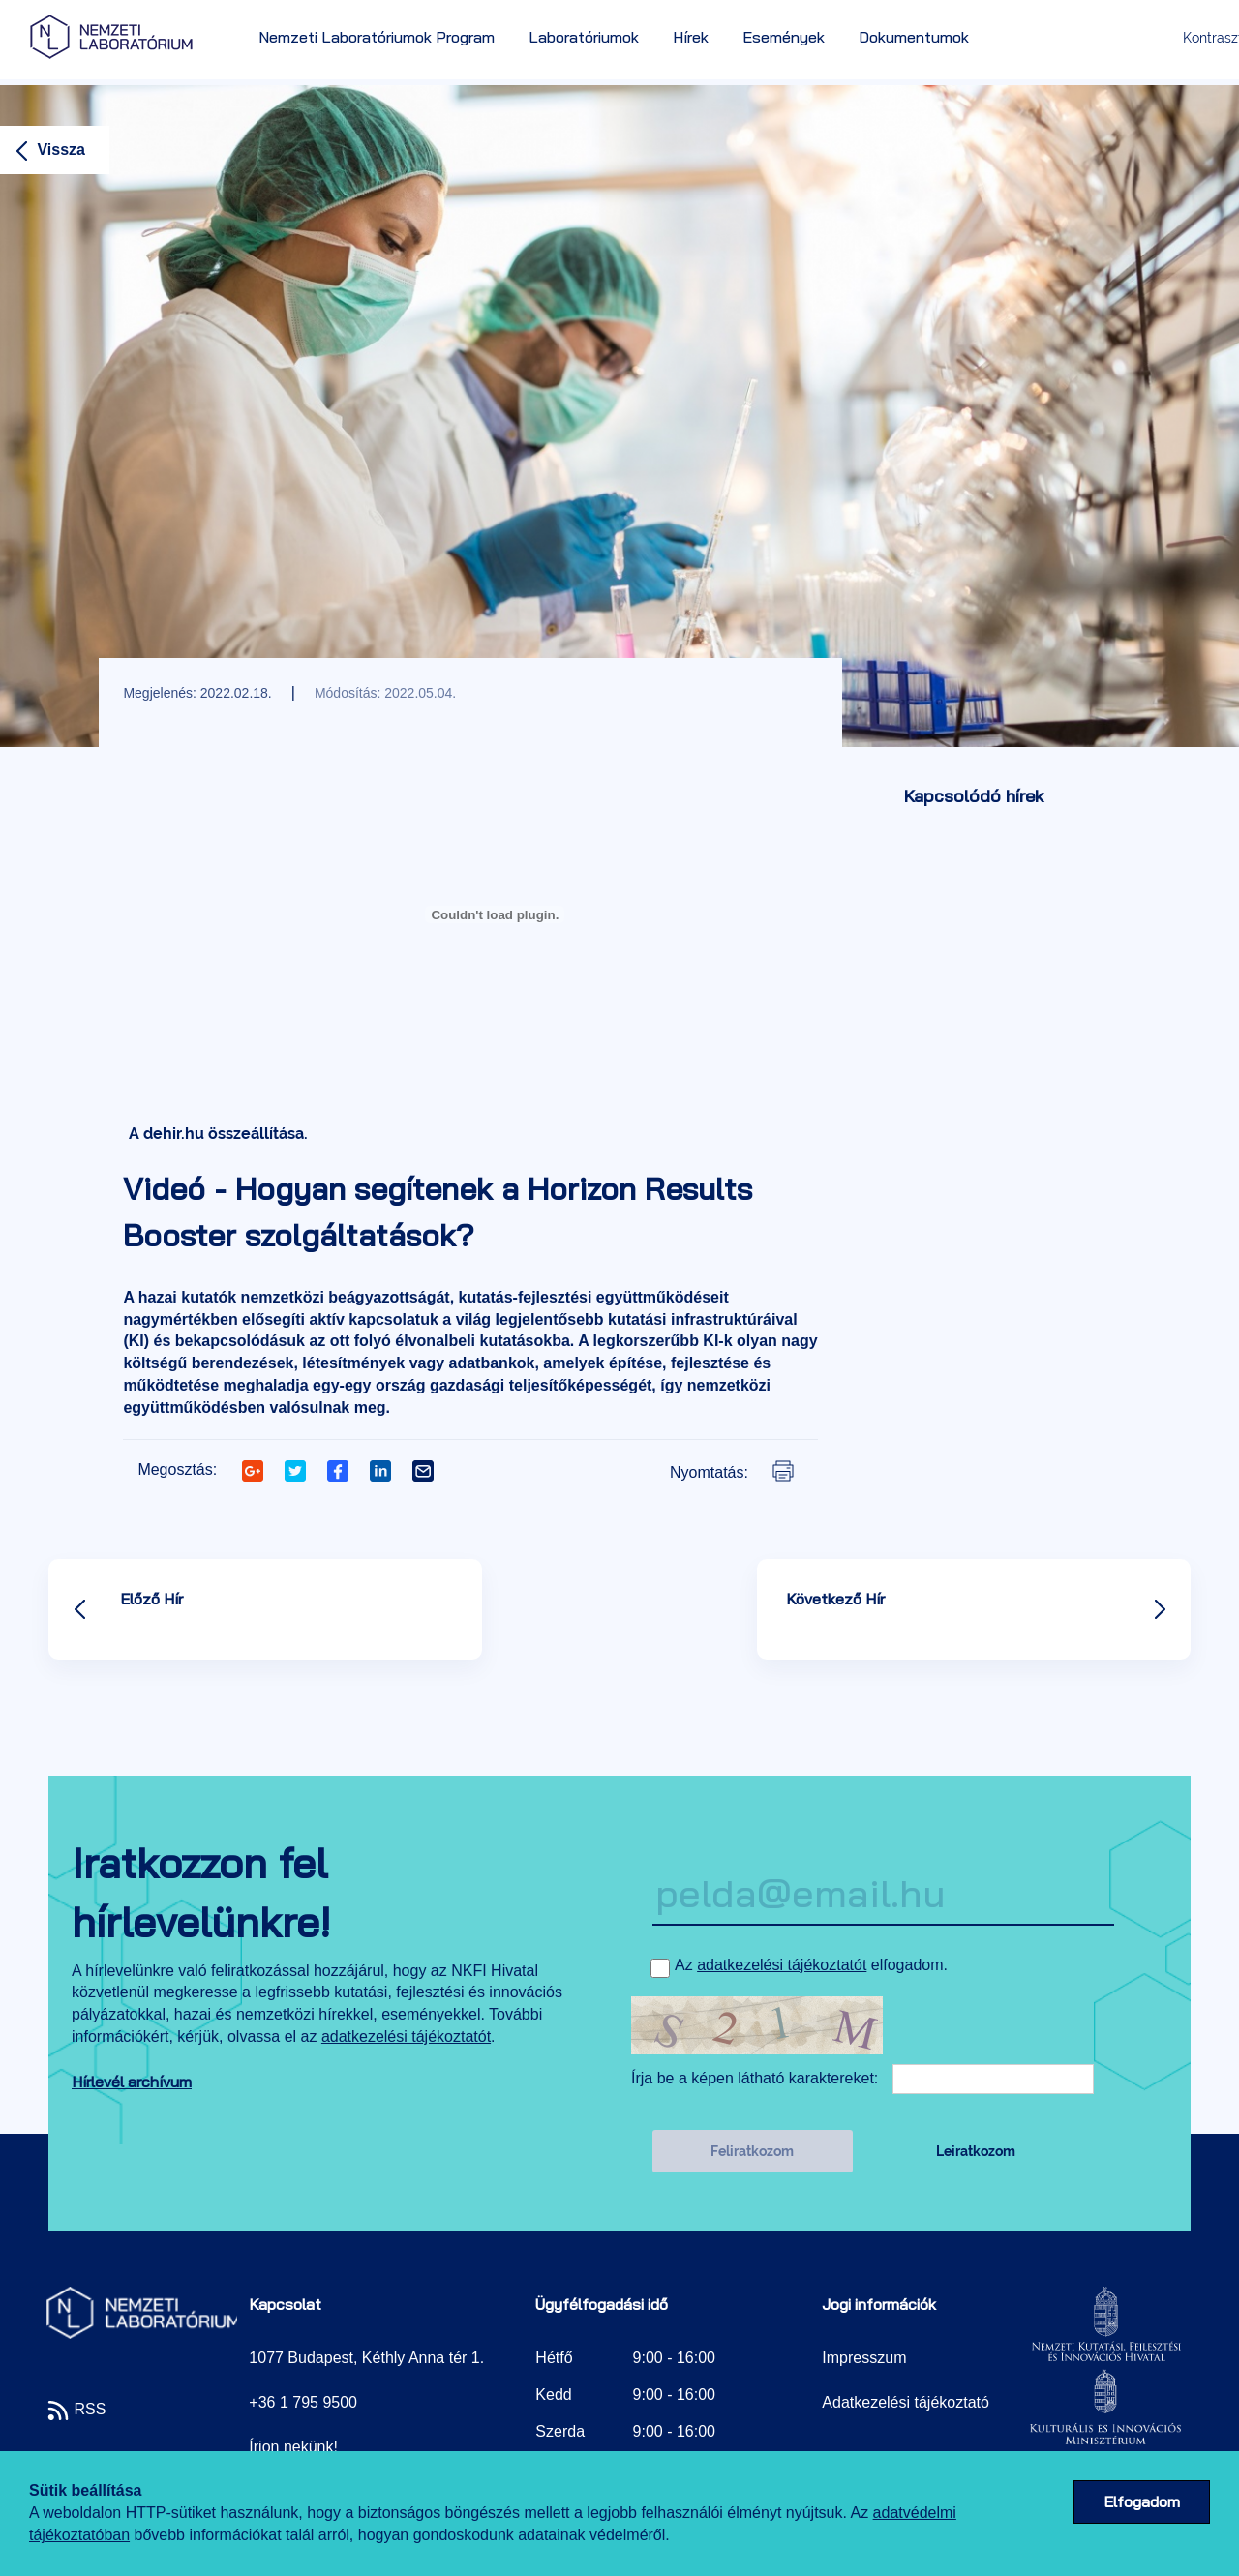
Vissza (47, 149)
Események (783, 36)
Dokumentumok (914, 36)
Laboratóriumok (584, 36)
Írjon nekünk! (293, 2447)
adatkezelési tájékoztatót (406, 2036)
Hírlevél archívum (132, 2081)
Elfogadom (1141, 2501)
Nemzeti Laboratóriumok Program (376, 36)
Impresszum (864, 2358)
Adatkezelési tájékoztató (905, 2402)
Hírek (691, 36)
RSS (76, 2409)
